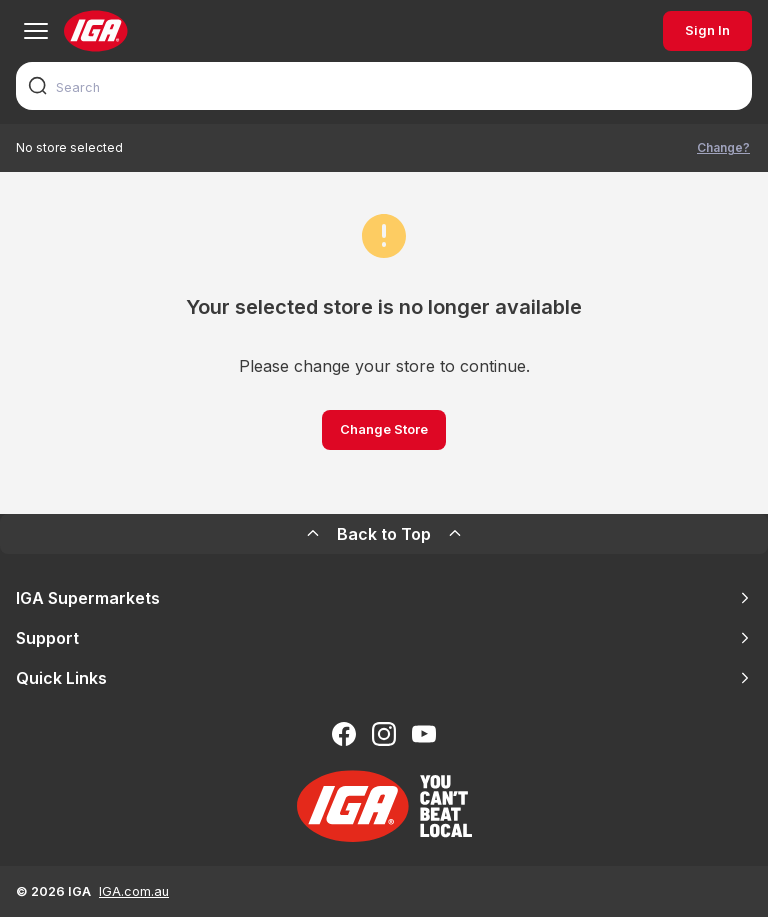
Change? (723, 147)
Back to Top (384, 534)
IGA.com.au (134, 891)
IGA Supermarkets (384, 598)
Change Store (384, 429)
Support (384, 638)
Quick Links (384, 678)
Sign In (707, 30)
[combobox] (384, 86)
